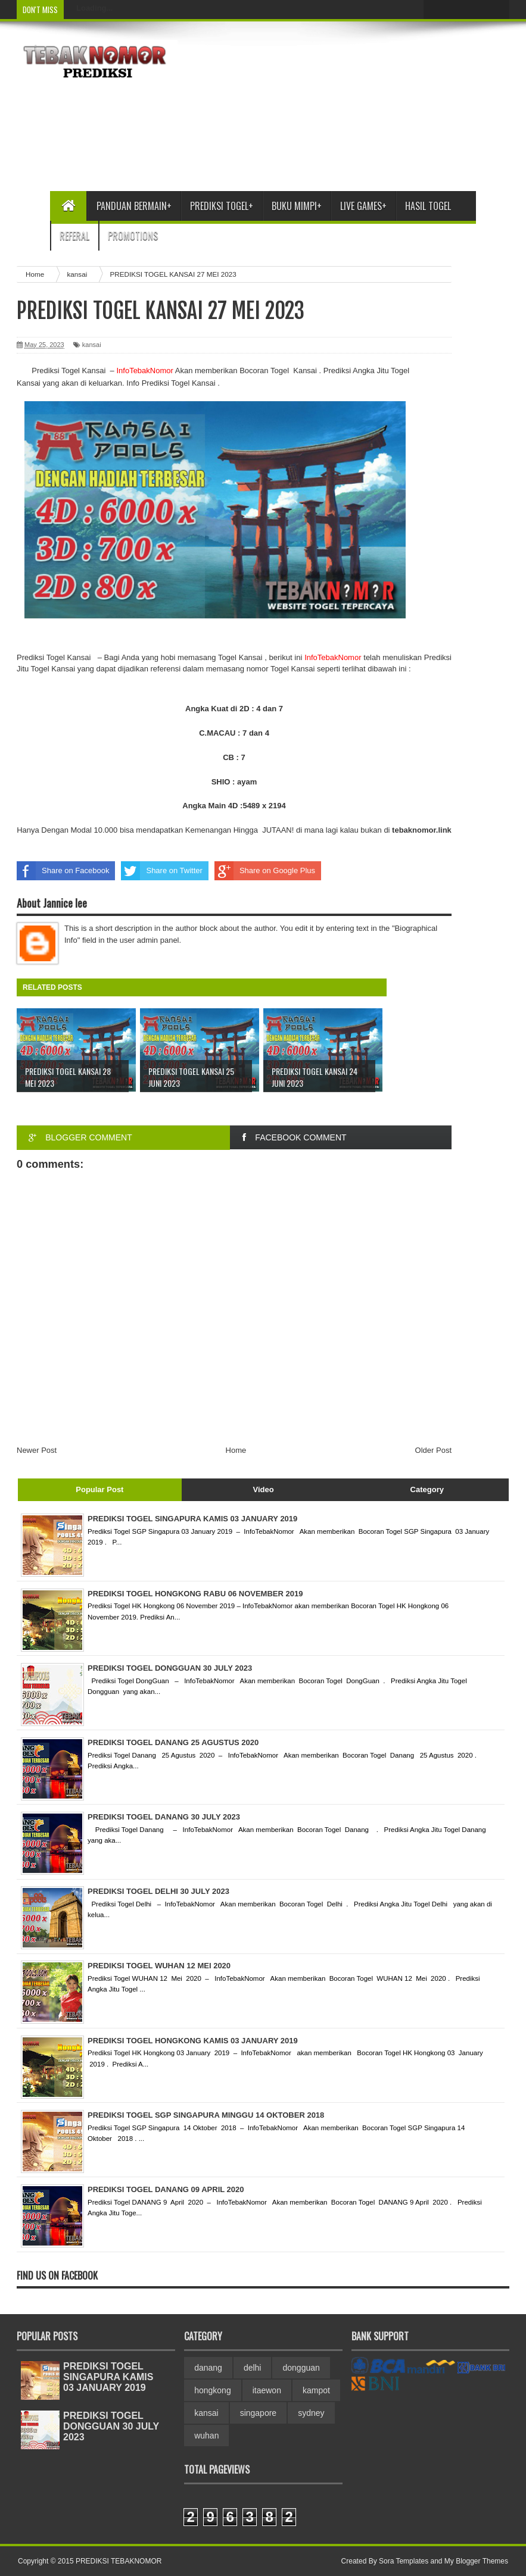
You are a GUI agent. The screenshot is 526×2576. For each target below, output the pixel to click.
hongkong (212, 2390)
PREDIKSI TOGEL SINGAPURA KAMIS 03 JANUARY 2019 (108, 2377)
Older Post (433, 1450)
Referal (74, 236)
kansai (91, 344)
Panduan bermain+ (134, 206)
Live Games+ (363, 206)
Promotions (133, 236)
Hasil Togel (428, 206)
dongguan (300, 2367)
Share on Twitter (161, 870)
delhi (253, 2367)
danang (208, 2367)
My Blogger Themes (476, 2561)
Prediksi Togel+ (221, 206)
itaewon (267, 2390)
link (422, 830)
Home (236, 1450)
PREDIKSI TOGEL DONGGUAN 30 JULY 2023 (111, 2426)
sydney (311, 2413)
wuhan (206, 2435)
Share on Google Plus (264, 870)
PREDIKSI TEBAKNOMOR (118, 2561)
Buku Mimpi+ (297, 206)
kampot (316, 2390)
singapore (258, 2413)
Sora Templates (403, 2561)
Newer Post (37, 1450)
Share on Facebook (63, 870)
